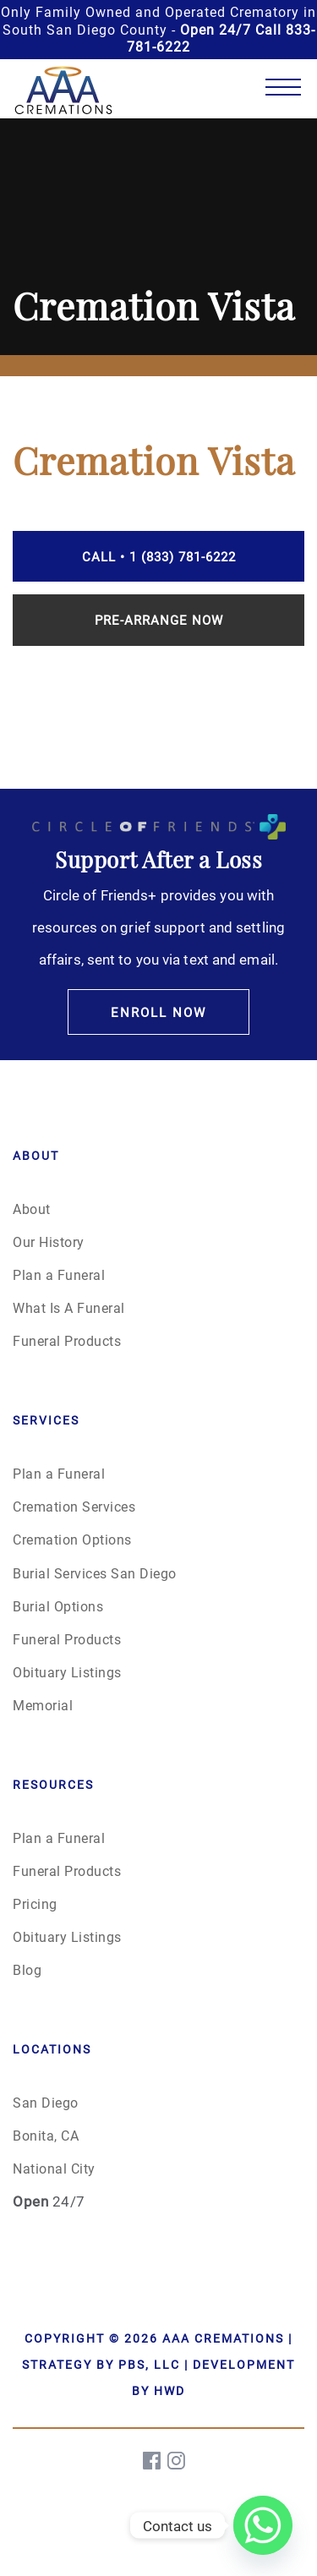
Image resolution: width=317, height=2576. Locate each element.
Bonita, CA (46, 2135)
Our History (49, 1241)
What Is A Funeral (69, 1307)
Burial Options (58, 1606)
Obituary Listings (67, 1672)
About (32, 1208)
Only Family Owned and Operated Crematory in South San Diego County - (158, 29)
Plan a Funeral (59, 1274)
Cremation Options (72, 1539)
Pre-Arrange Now (159, 619)
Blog (27, 1969)
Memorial (43, 1705)
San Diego (46, 2102)
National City (54, 2168)
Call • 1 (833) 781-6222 (159, 556)
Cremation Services (74, 1506)
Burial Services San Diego (95, 1573)
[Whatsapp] (262, 2525)
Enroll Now (158, 1012)
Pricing (35, 1903)
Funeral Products (67, 1340)
